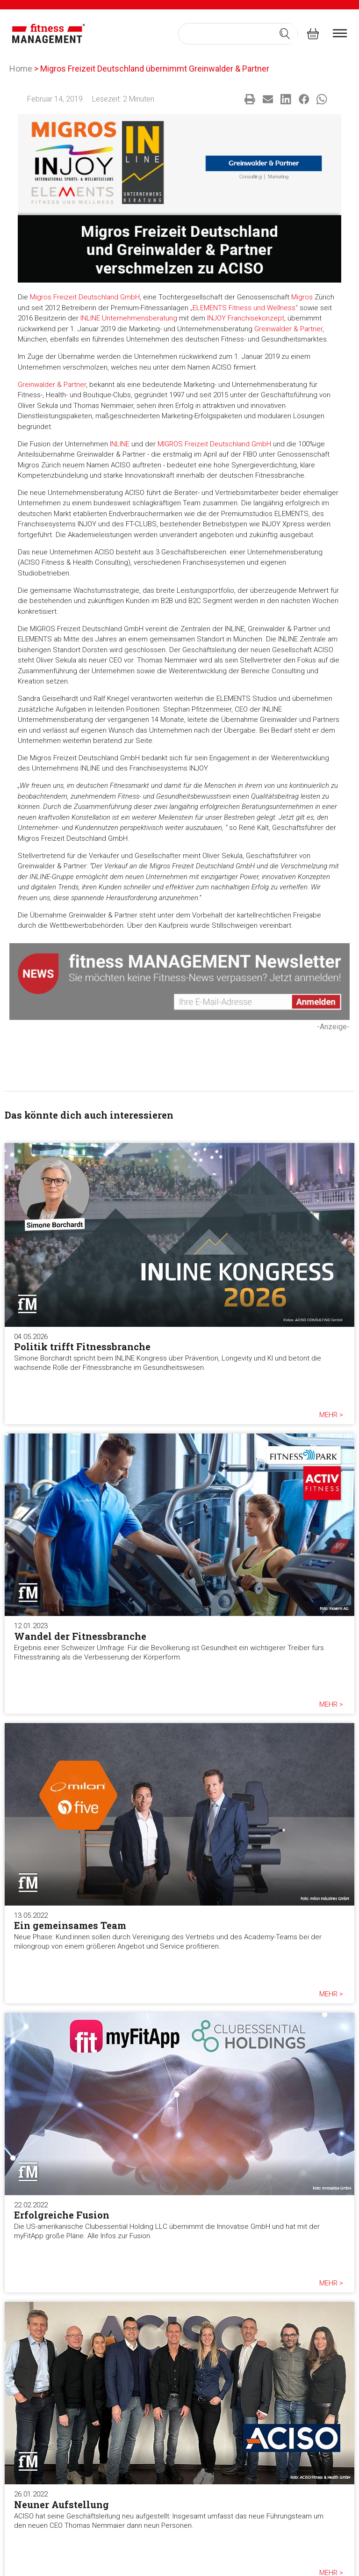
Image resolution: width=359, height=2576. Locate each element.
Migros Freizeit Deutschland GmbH (85, 297)
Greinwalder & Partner (288, 329)
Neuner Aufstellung (61, 2504)
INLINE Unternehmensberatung (128, 318)
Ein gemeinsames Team (70, 1925)
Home (20, 68)
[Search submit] (284, 33)
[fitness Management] (48, 34)
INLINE (119, 444)
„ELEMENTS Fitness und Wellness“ (244, 308)
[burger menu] (340, 33)
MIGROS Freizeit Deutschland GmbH (214, 444)
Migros (302, 297)
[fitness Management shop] (313, 33)
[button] (249, 99)
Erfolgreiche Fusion (61, 2215)
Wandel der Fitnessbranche (80, 1636)
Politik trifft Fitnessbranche (82, 1346)
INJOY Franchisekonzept (245, 318)
